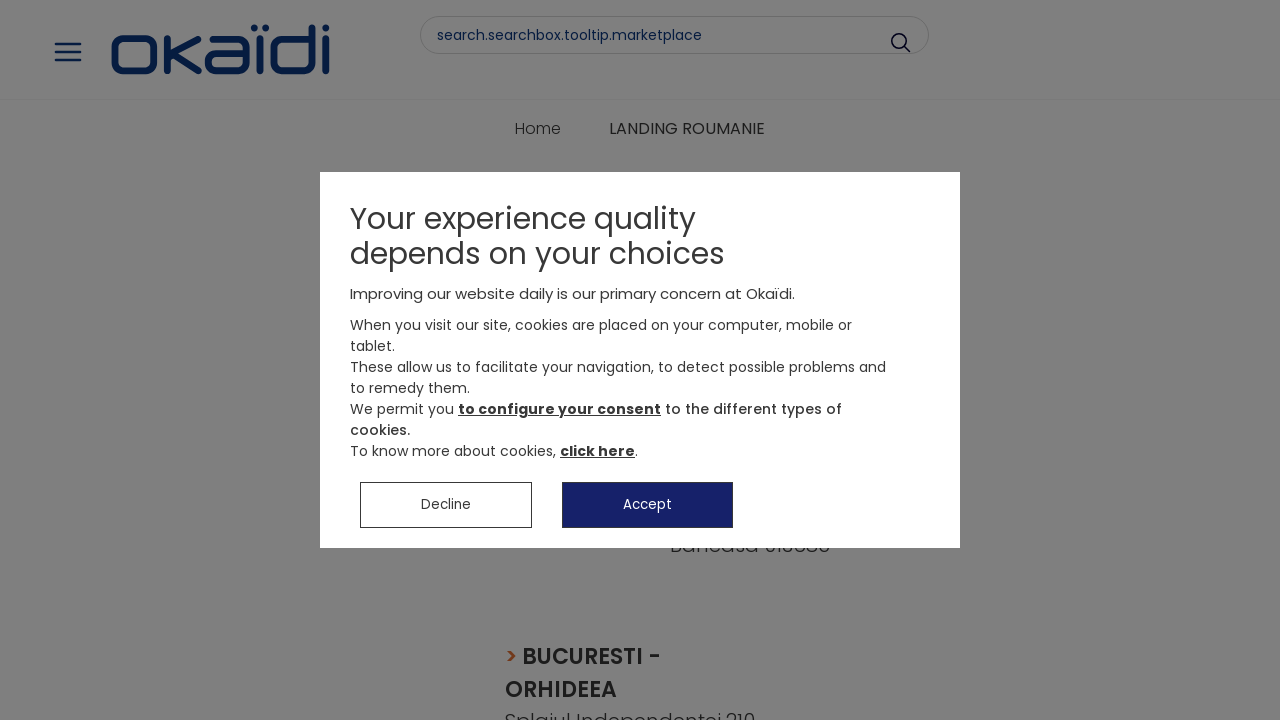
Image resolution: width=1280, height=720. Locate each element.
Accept (647, 515)
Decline (446, 515)
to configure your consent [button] (559, 420)
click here (597, 462)
